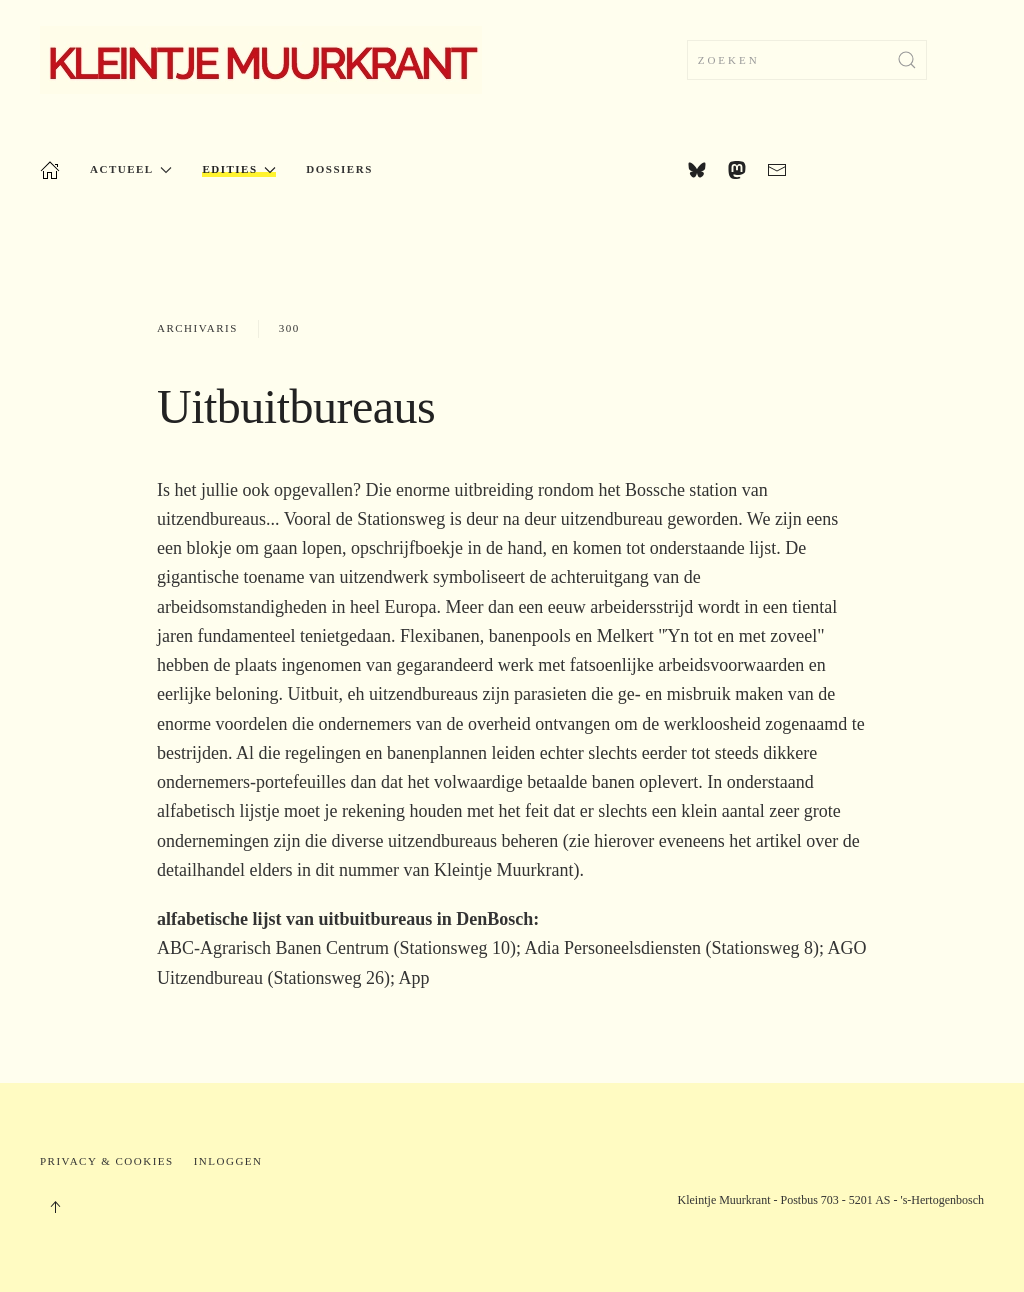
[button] (55, 1207)
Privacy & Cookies (107, 1161)
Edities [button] (239, 169)
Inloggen (228, 1161)
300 (289, 328)
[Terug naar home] (261, 60)
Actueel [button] (131, 169)
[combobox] (807, 60)
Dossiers (339, 169)
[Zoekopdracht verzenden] (907, 60)
